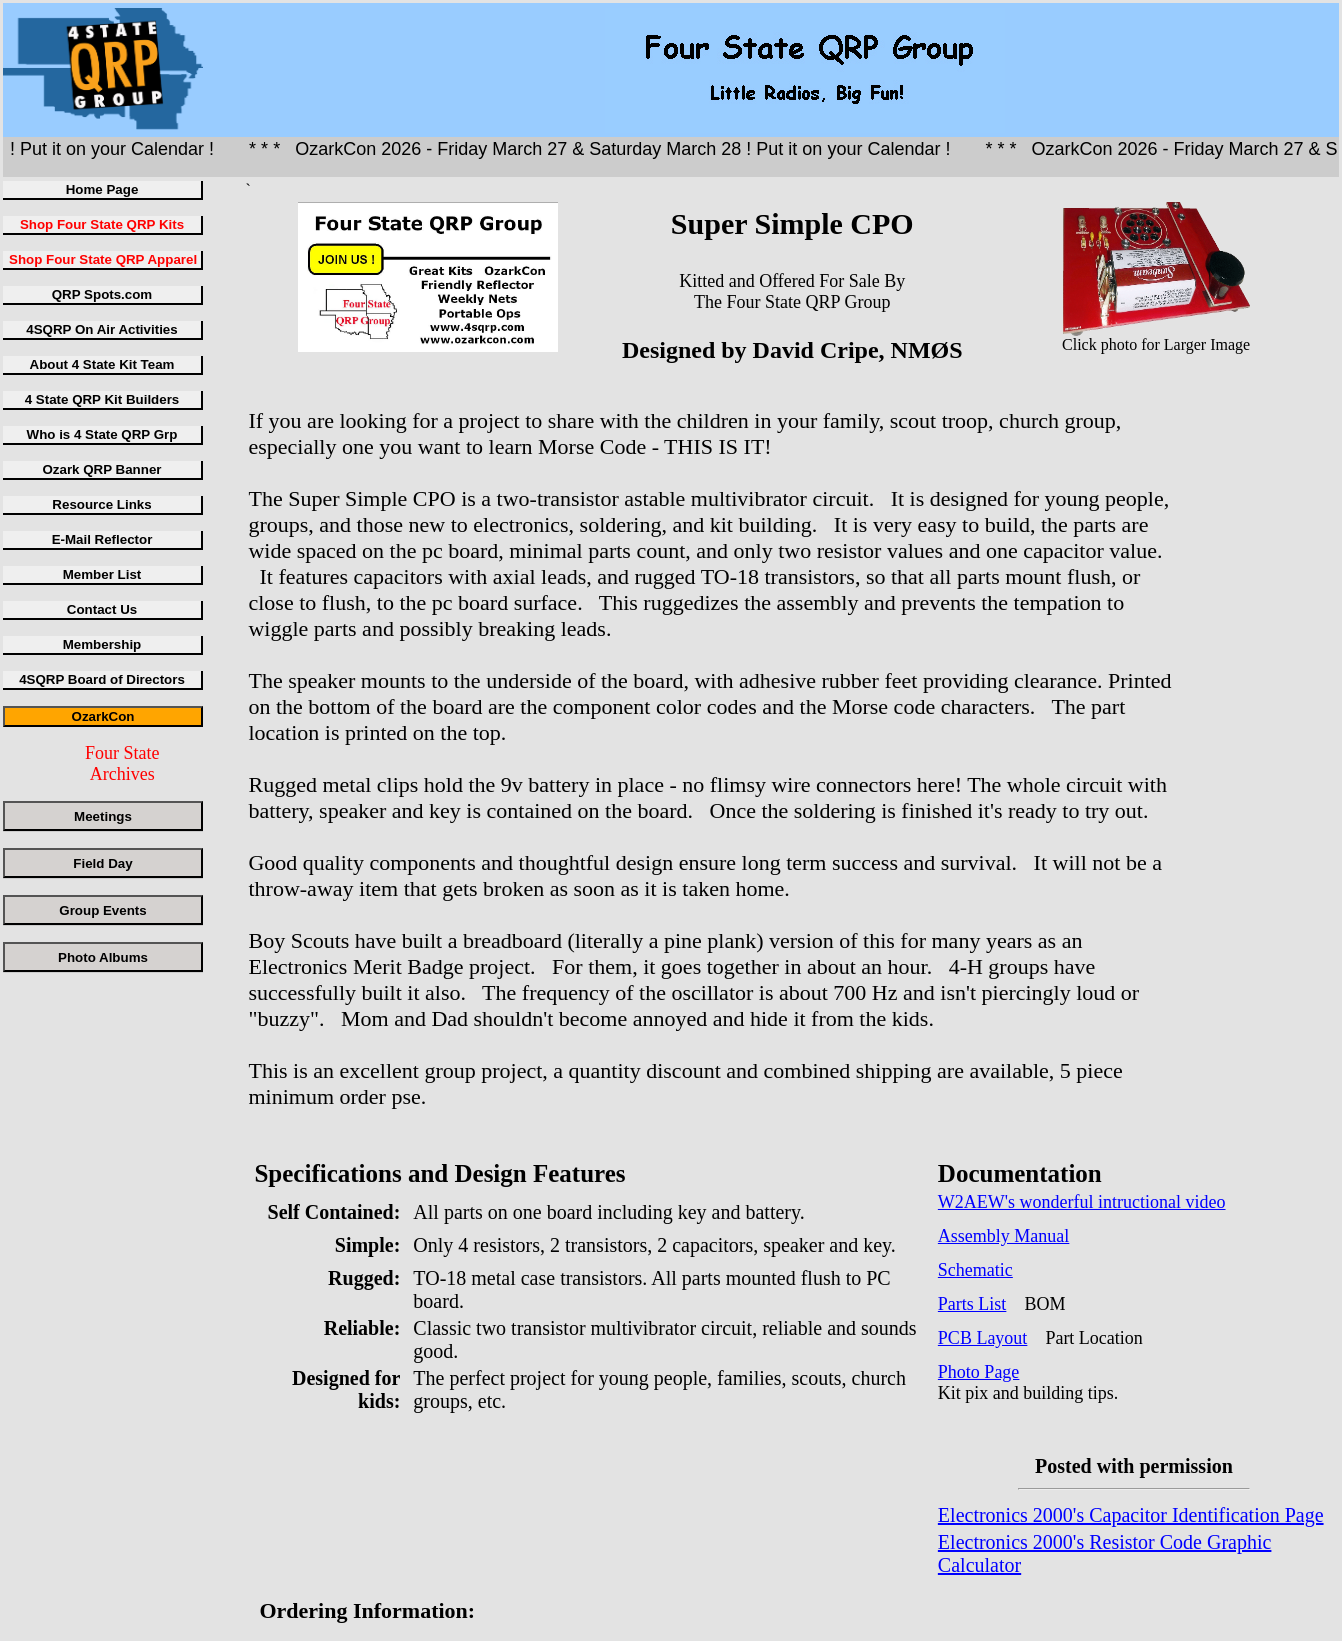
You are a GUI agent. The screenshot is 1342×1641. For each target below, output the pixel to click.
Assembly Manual (1003, 1236)
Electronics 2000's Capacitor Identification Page (1131, 1515)
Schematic (975, 1270)
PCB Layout (983, 1338)
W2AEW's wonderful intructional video (1082, 1202)
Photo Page (979, 1372)
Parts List (972, 1304)
